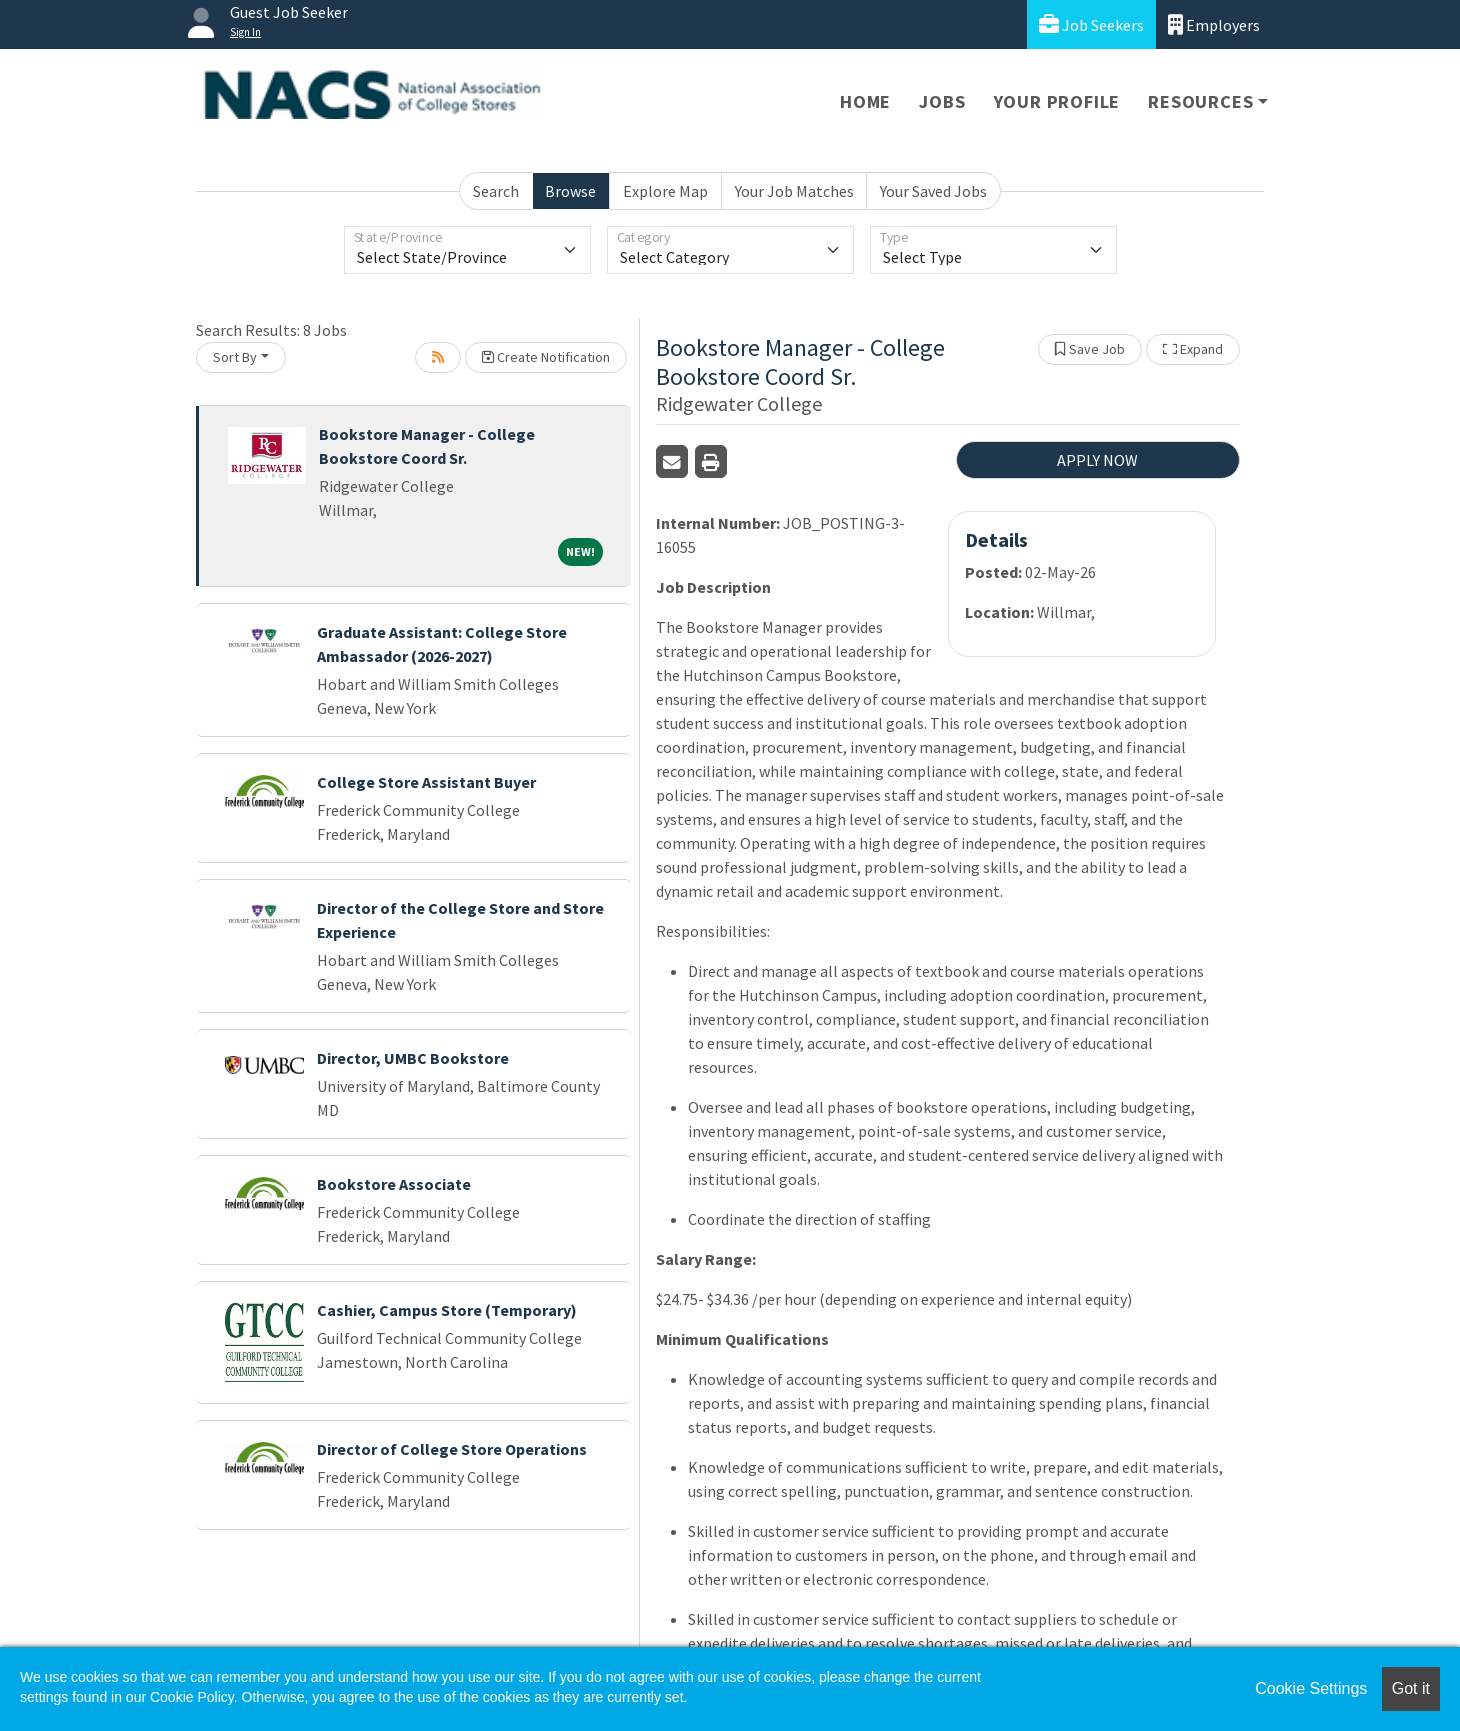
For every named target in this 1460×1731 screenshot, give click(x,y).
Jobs (942, 101)
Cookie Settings (1311, 1688)
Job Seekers (1091, 24)
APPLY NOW (1097, 460)
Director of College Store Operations (452, 1449)
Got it (1411, 1688)
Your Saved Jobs (933, 191)
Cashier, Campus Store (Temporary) (447, 1310)
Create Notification (546, 357)
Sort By (235, 357)
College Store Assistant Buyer (426, 782)
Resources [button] (1200, 101)
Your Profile (1057, 101)
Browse (570, 191)
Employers (1214, 24)
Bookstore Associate (394, 1184)
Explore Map (665, 191)
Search (496, 191)
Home (865, 101)
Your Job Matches (794, 191)
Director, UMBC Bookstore (413, 1058)
